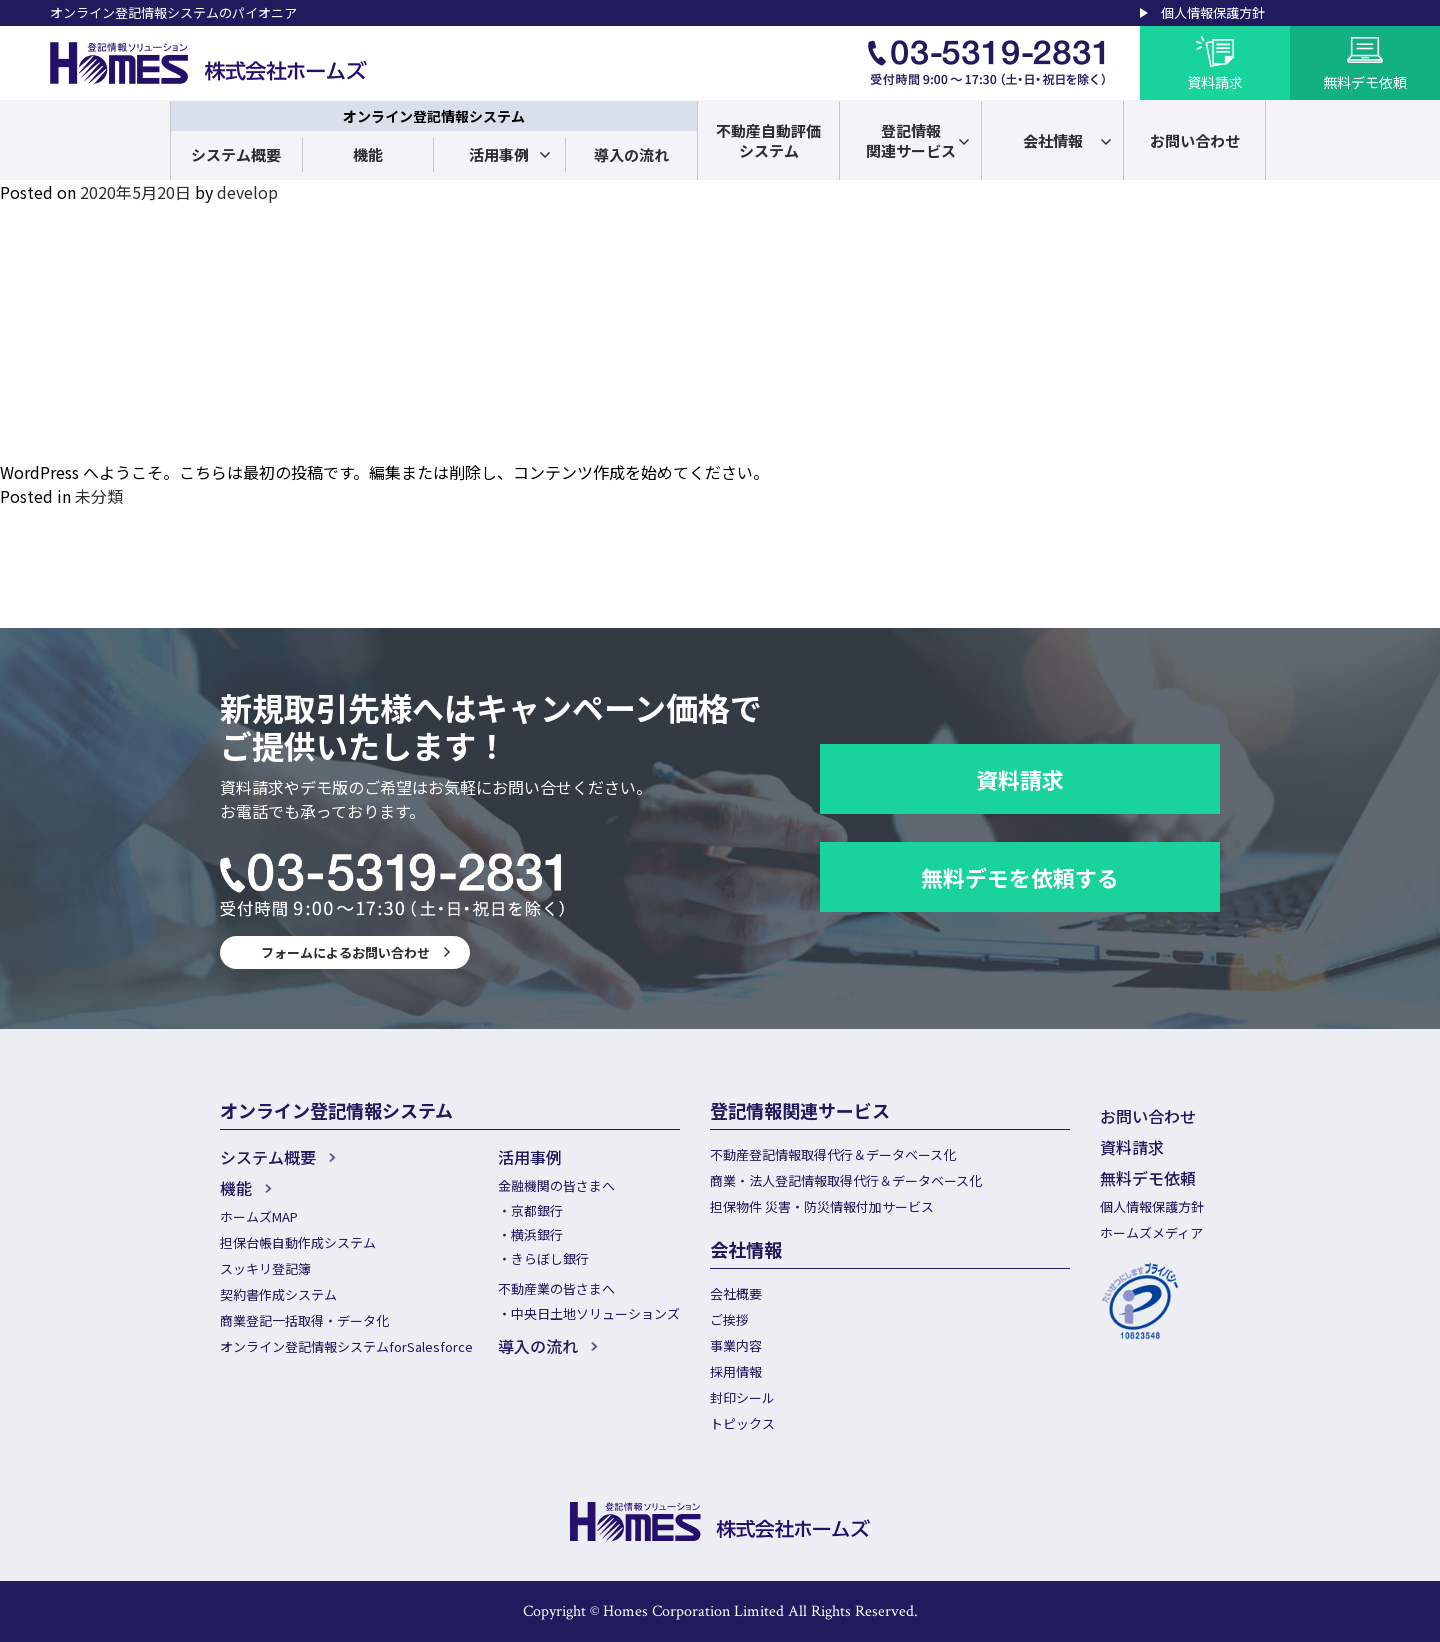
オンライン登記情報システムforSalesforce (346, 1346)
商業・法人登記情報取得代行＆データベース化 (846, 1180)
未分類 (99, 496)
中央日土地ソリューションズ (595, 1313)
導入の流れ (631, 154)
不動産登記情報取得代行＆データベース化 (833, 1154)
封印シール (742, 1397)
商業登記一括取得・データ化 (304, 1320)
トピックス (742, 1423)
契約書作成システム (278, 1294)
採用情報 (736, 1371)
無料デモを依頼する (1020, 877)
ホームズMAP (259, 1216)
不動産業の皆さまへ (556, 1288)
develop (247, 192)
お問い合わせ (1148, 1116)
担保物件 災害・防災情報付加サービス (822, 1206)
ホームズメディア (1151, 1232)
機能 (368, 154)
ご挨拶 (729, 1319)
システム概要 (236, 154)
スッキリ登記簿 (265, 1268)
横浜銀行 (537, 1234)
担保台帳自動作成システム (298, 1242)
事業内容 (736, 1345)
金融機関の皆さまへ (556, 1185)
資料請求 (1020, 779)
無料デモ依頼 (1148, 1178)
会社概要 (736, 1293)
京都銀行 (537, 1210)
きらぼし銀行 (550, 1258)
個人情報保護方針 (1213, 12)
